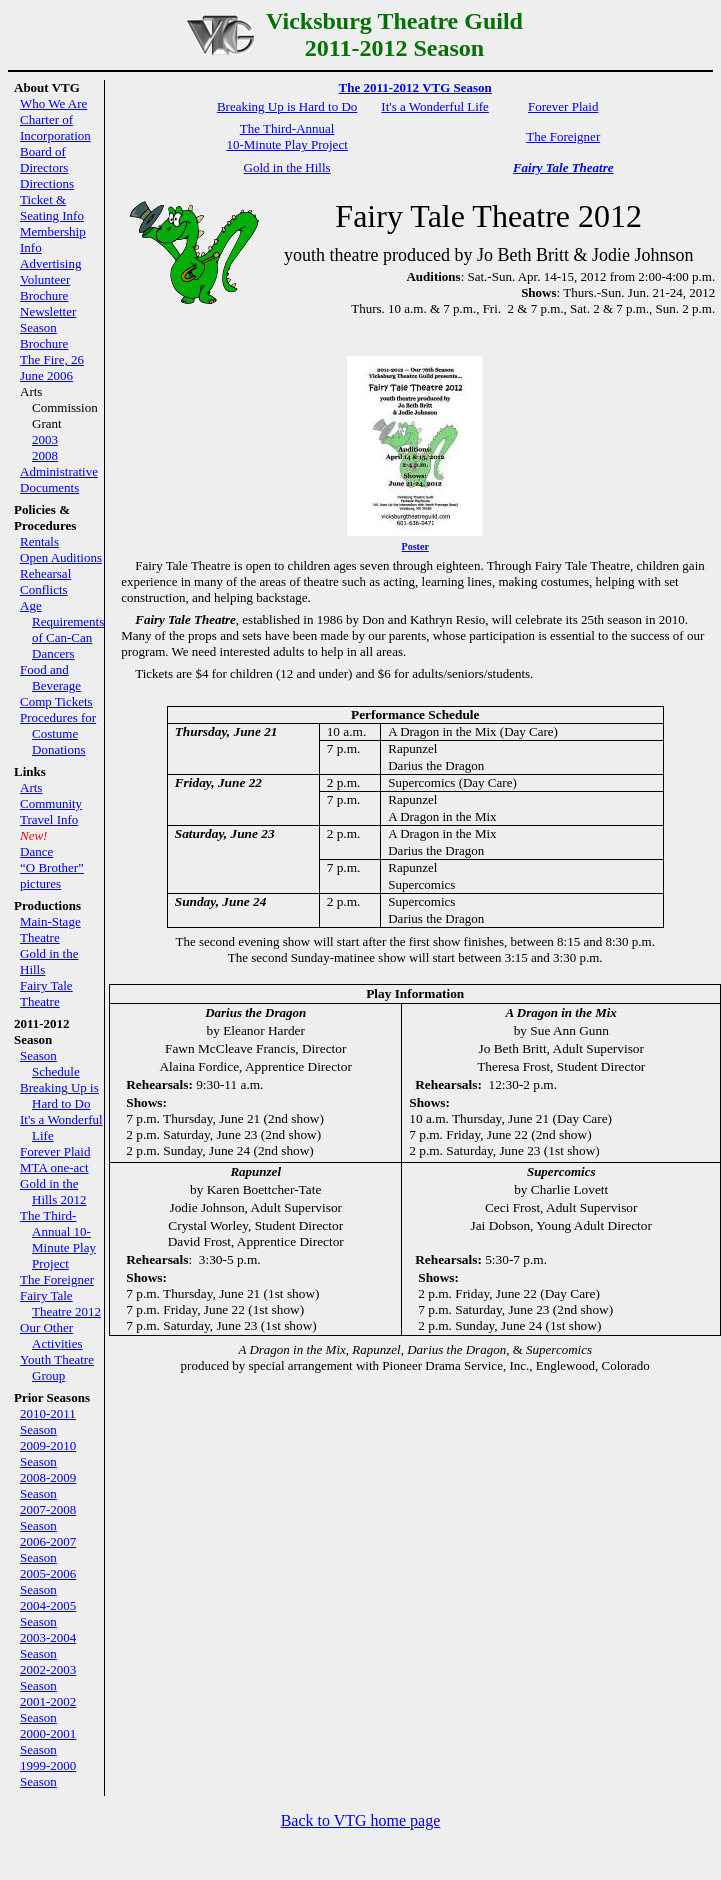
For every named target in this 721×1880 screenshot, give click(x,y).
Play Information (415, 993)
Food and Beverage (50, 677)
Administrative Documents (59, 479)
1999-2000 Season (48, 1773)
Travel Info (49, 819)
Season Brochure (44, 335)
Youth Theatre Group (57, 1367)
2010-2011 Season (48, 1421)
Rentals (39, 541)
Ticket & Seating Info (52, 207)
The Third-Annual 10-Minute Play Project (58, 1239)
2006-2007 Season (48, 1549)
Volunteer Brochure (45, 287)
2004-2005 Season (48, 1613)
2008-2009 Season (48, 1485)
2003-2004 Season (48, 1645)
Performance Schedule (415, 714)
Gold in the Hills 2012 (53, 1191)
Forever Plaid (55, 1151)
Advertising (50, 263)
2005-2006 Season (48, 1581)
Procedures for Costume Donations (58, 733)
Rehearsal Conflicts (45, 581)
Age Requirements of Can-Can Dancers (62, 629)
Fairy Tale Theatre (46, 993)
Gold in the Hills (287, 167)
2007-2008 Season (48, 1517)
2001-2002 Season (48, 1709)
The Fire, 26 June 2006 (52, 367)
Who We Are (53, 103)
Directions (47, 183)
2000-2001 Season (48, 1741)
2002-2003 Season (48, 1677)
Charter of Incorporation (55, 127)
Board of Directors (44, 159)
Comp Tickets (56, 701)
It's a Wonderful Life (435, 106)
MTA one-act (54, 1167)
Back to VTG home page (361, 1820)
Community (51, 803)
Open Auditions (61, 557)
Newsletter (48, 311)
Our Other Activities (51, 1335)
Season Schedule (50, 1063)
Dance (36, 851)
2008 (45, 455)
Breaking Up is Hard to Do (59, 1095)
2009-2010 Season (48, 1453)
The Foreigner (57, 1279)
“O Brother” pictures (52, 875)
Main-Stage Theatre (50, 929)
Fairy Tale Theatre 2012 (60, 1303)
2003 (45, 439)
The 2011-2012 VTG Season (415, 87)
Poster (415, 546)
